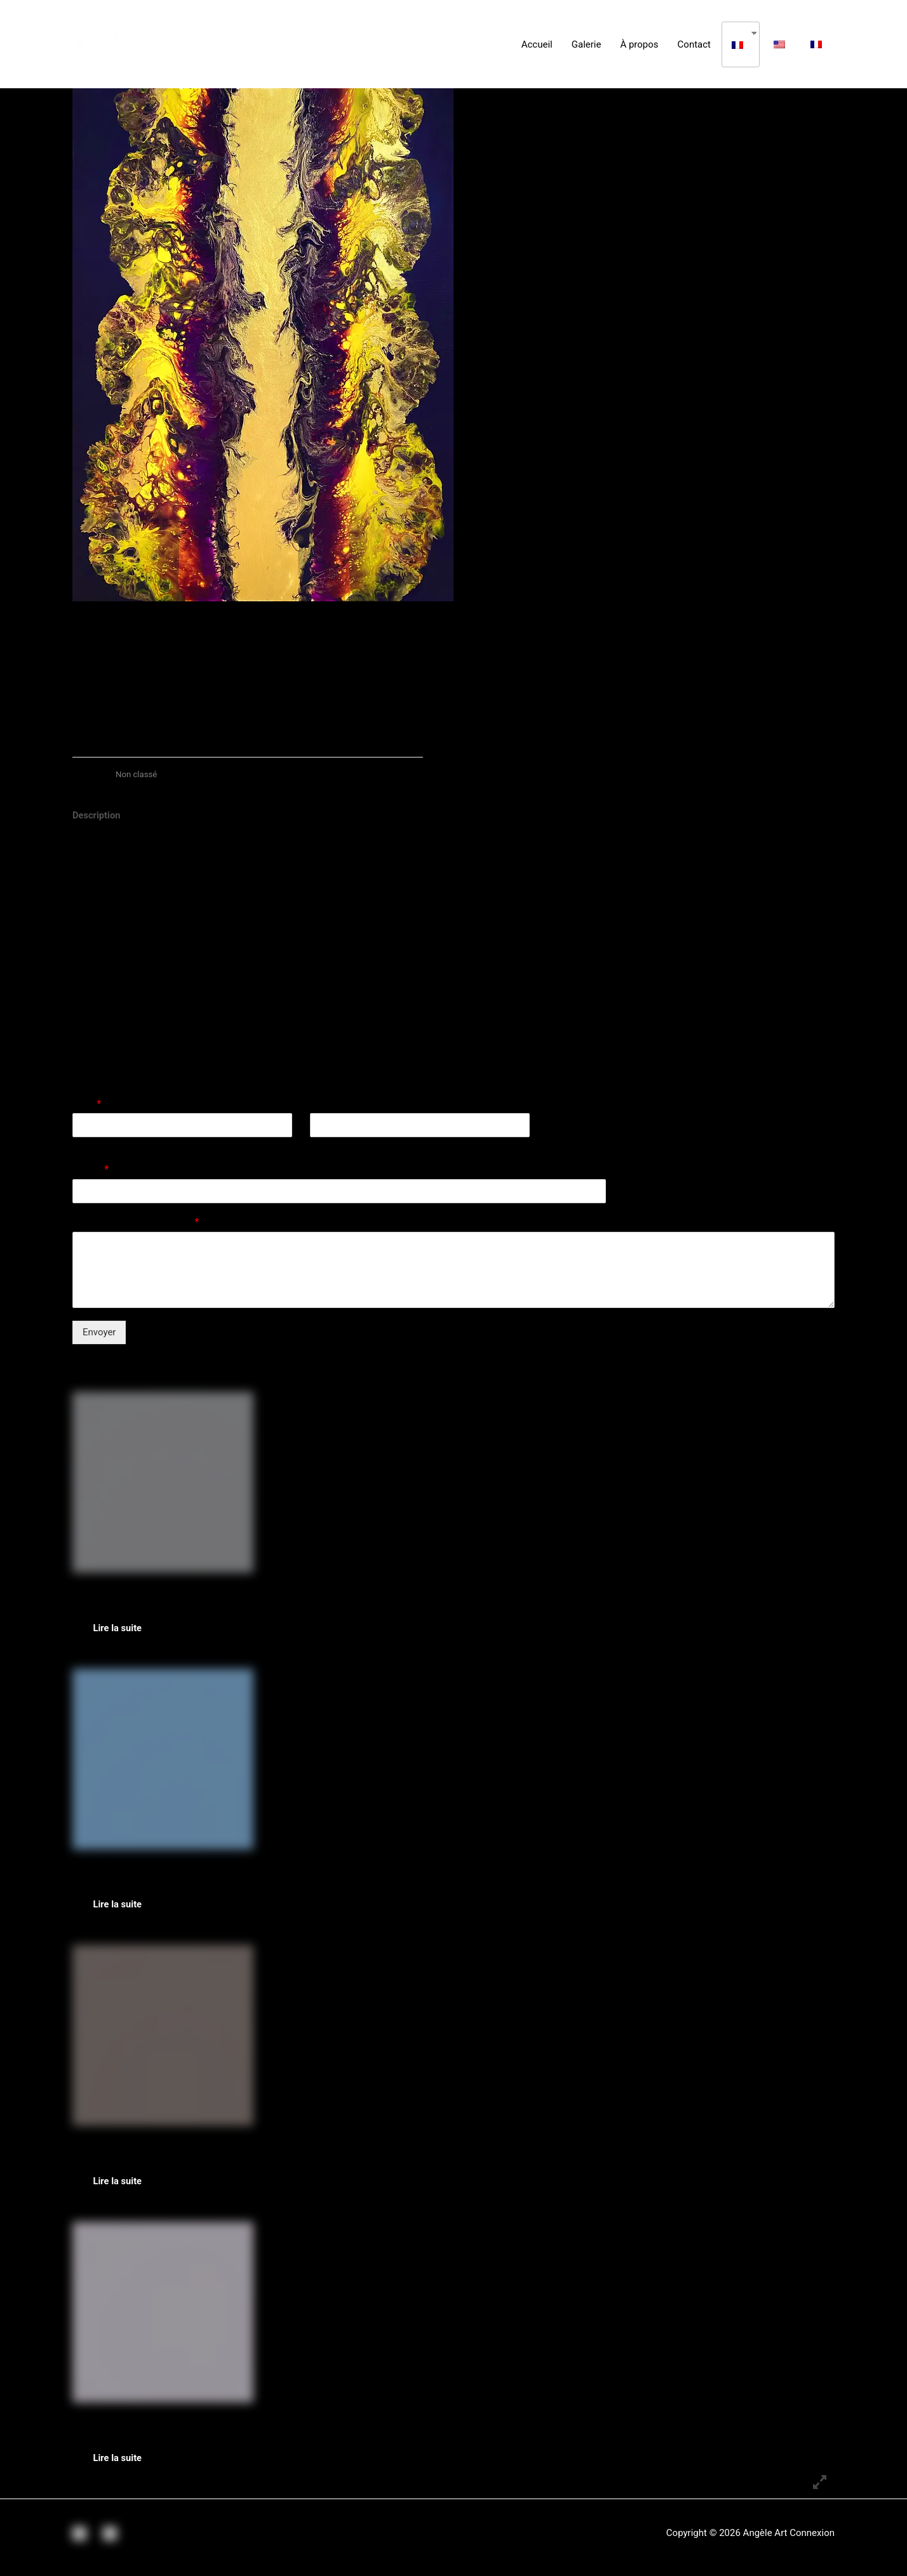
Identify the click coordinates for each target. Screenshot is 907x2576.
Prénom (86, 1145)
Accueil (537, 44)
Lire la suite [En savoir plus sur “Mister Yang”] (122, 1629)
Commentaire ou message (135, 1223)
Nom (86, 1104)
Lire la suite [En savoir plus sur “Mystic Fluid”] (122, 1908)
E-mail (90, 1170)
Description (96, 814)
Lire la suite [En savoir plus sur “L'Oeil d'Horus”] (122, 2186)
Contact (694, 44)
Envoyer (99, 1332)
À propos (639, 44)
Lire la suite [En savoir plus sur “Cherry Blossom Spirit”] (122, 2465)
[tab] (96, 815)
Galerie (586, 44)
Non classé (137, 774)
